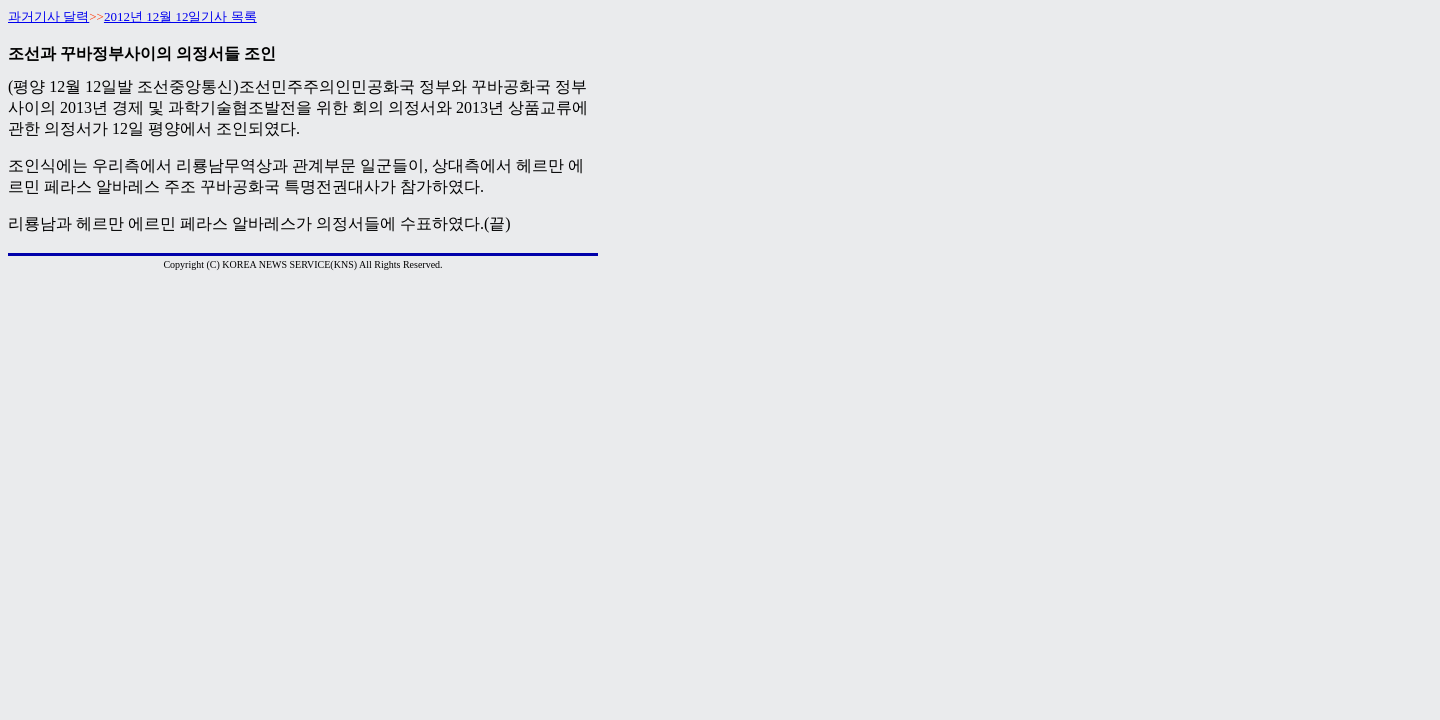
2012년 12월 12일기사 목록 (180, 16)
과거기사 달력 (48, 16)
